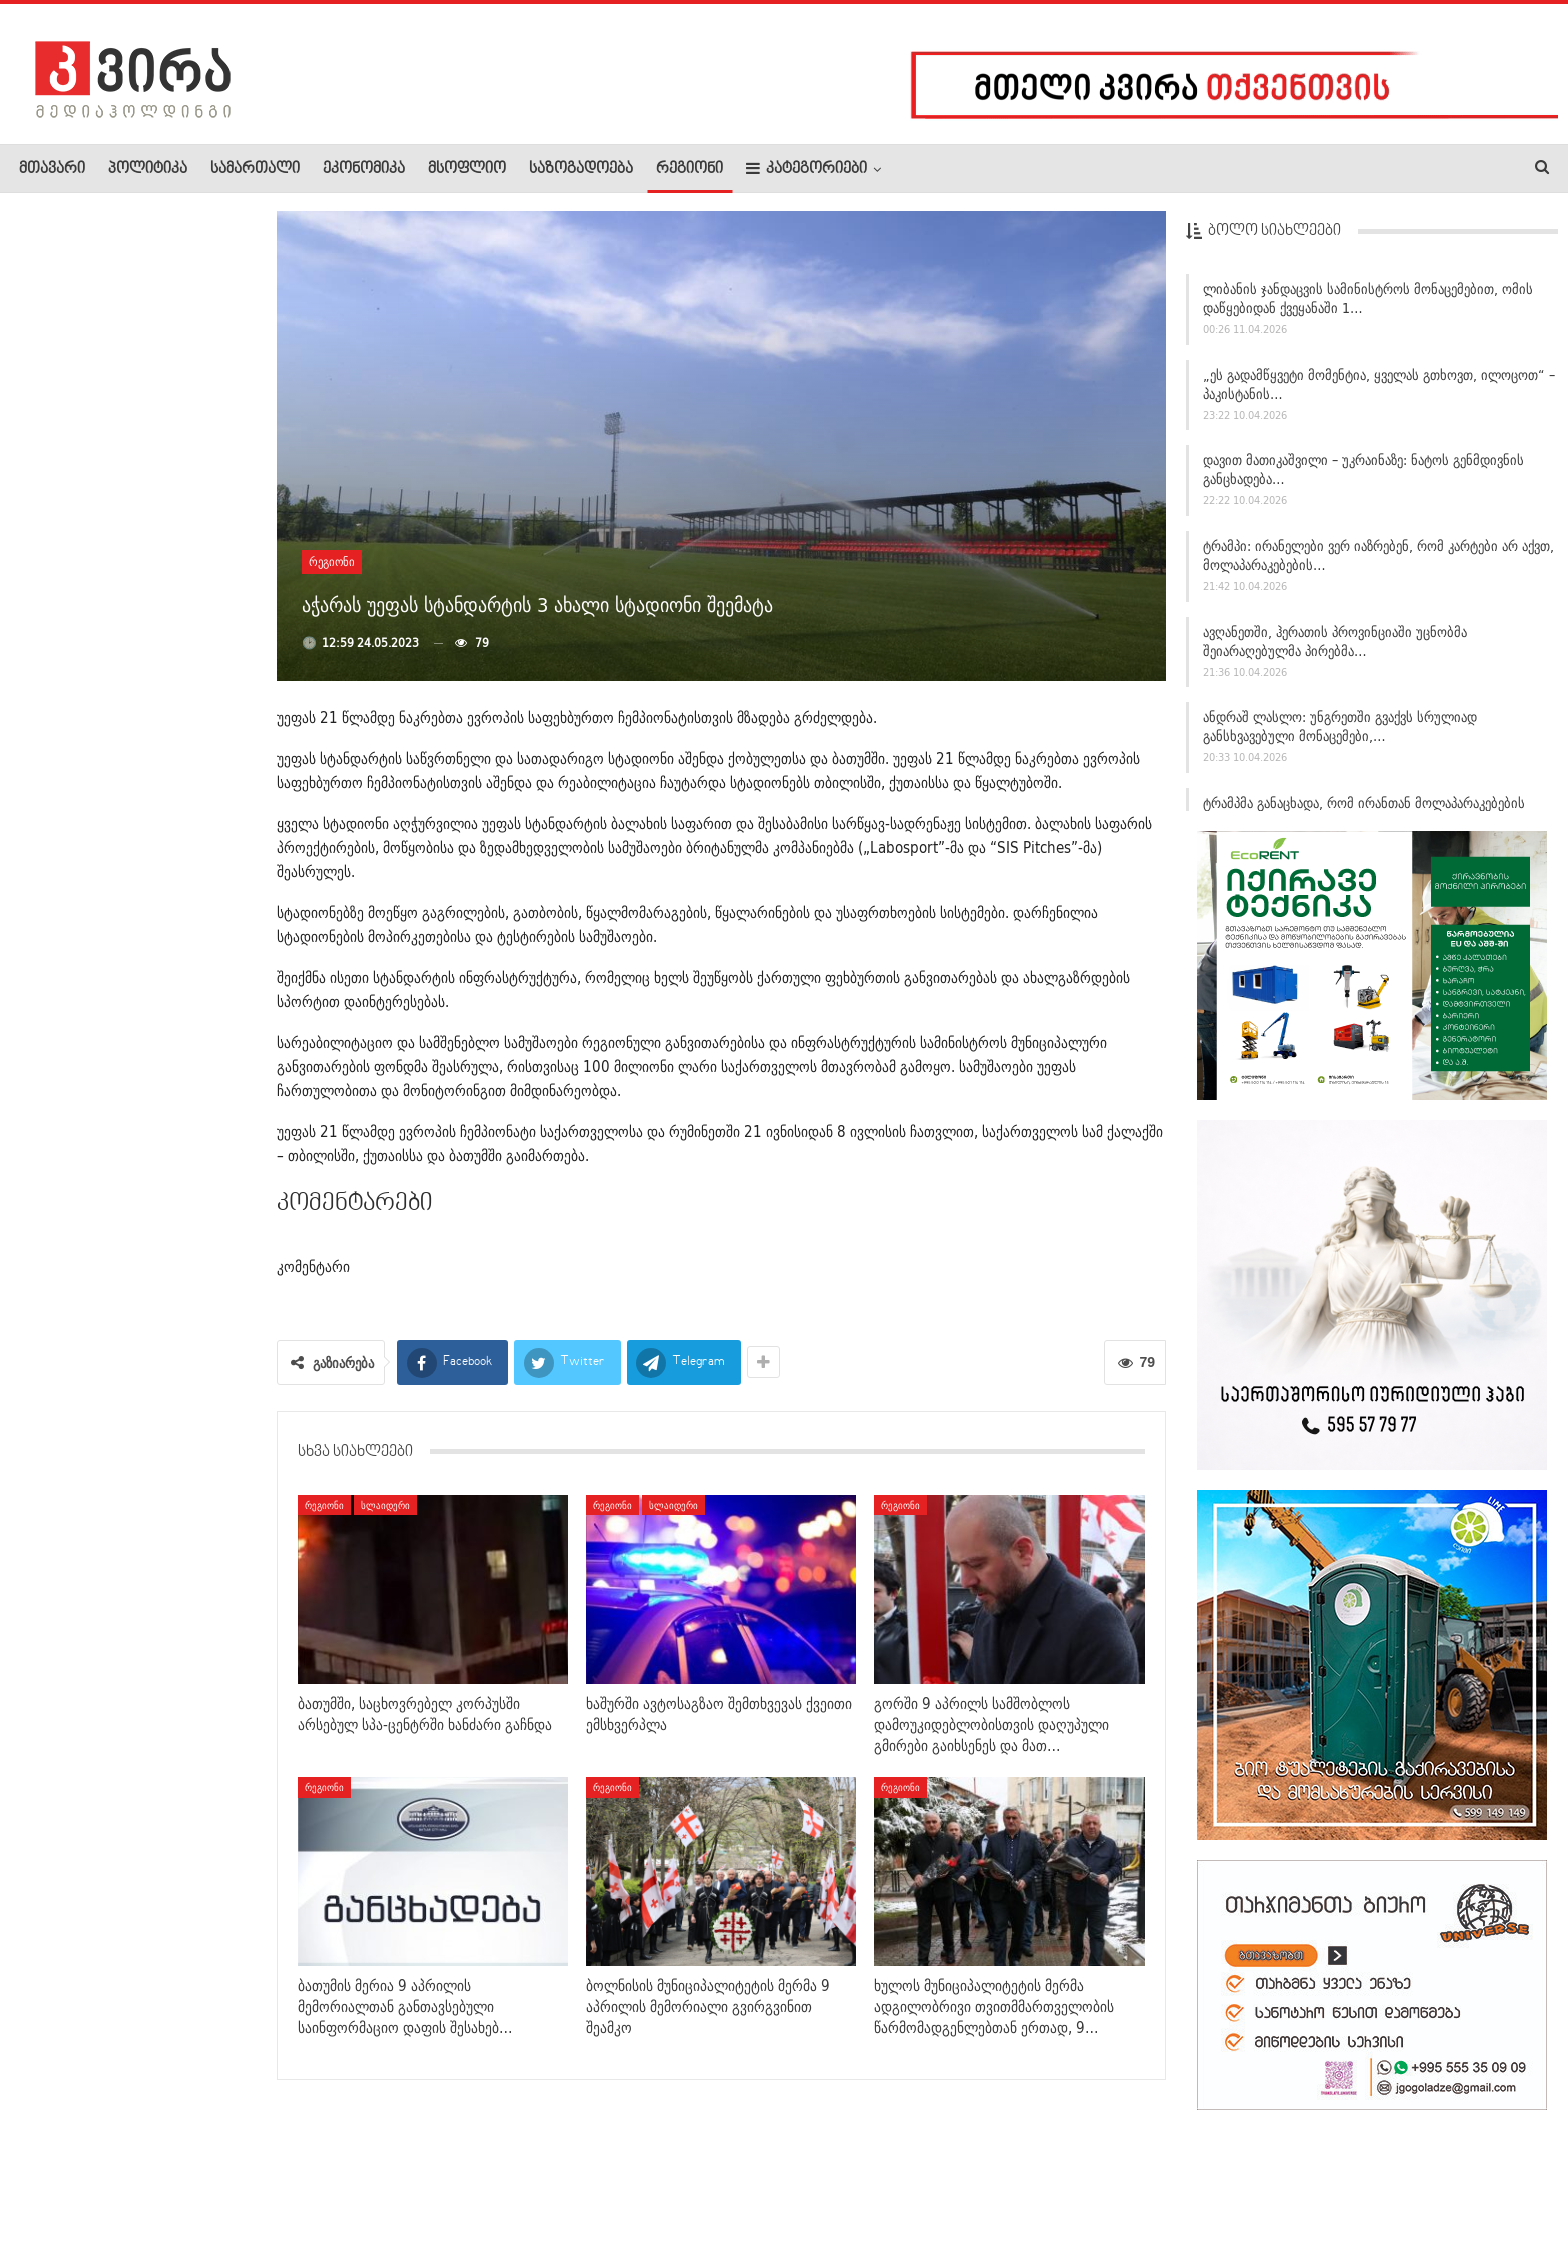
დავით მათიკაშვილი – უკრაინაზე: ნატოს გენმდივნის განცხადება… (1363, 475)
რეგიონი (689, 169)
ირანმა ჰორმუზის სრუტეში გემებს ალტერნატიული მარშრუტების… (162, 1206)
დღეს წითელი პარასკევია (152, 1004)
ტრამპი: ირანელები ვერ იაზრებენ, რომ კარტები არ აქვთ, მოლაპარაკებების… (1378, 560)
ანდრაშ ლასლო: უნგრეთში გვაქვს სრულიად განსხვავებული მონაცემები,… (1340, 732)
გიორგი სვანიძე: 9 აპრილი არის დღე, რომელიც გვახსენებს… (180, 816)
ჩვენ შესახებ (53, 2174)
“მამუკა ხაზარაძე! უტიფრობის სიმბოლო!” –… (163, 632)
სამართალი (255, 169)
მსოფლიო (467, 169)
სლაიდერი (385, 1505)
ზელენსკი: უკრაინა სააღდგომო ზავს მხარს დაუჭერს (180, 1099)
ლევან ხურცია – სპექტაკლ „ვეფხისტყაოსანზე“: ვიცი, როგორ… (171, 525)
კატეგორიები (806, 168)
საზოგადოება (581, 169)
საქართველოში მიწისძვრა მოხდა (163, 722)
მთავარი (52, 169)
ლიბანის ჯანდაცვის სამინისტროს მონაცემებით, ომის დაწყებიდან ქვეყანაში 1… (1368, 303)
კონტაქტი (230, 2174)
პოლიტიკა (147, 169)
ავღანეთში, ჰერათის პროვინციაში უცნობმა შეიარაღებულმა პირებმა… (1335, 646)
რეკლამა (147, 2174)
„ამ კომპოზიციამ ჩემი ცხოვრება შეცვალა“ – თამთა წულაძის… (176, 417)
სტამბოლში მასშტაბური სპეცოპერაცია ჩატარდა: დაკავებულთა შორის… (181, 310)
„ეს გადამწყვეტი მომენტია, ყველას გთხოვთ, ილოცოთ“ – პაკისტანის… (1379, 389)
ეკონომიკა (364, 169)
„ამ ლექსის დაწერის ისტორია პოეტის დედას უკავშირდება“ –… (182, 915)
